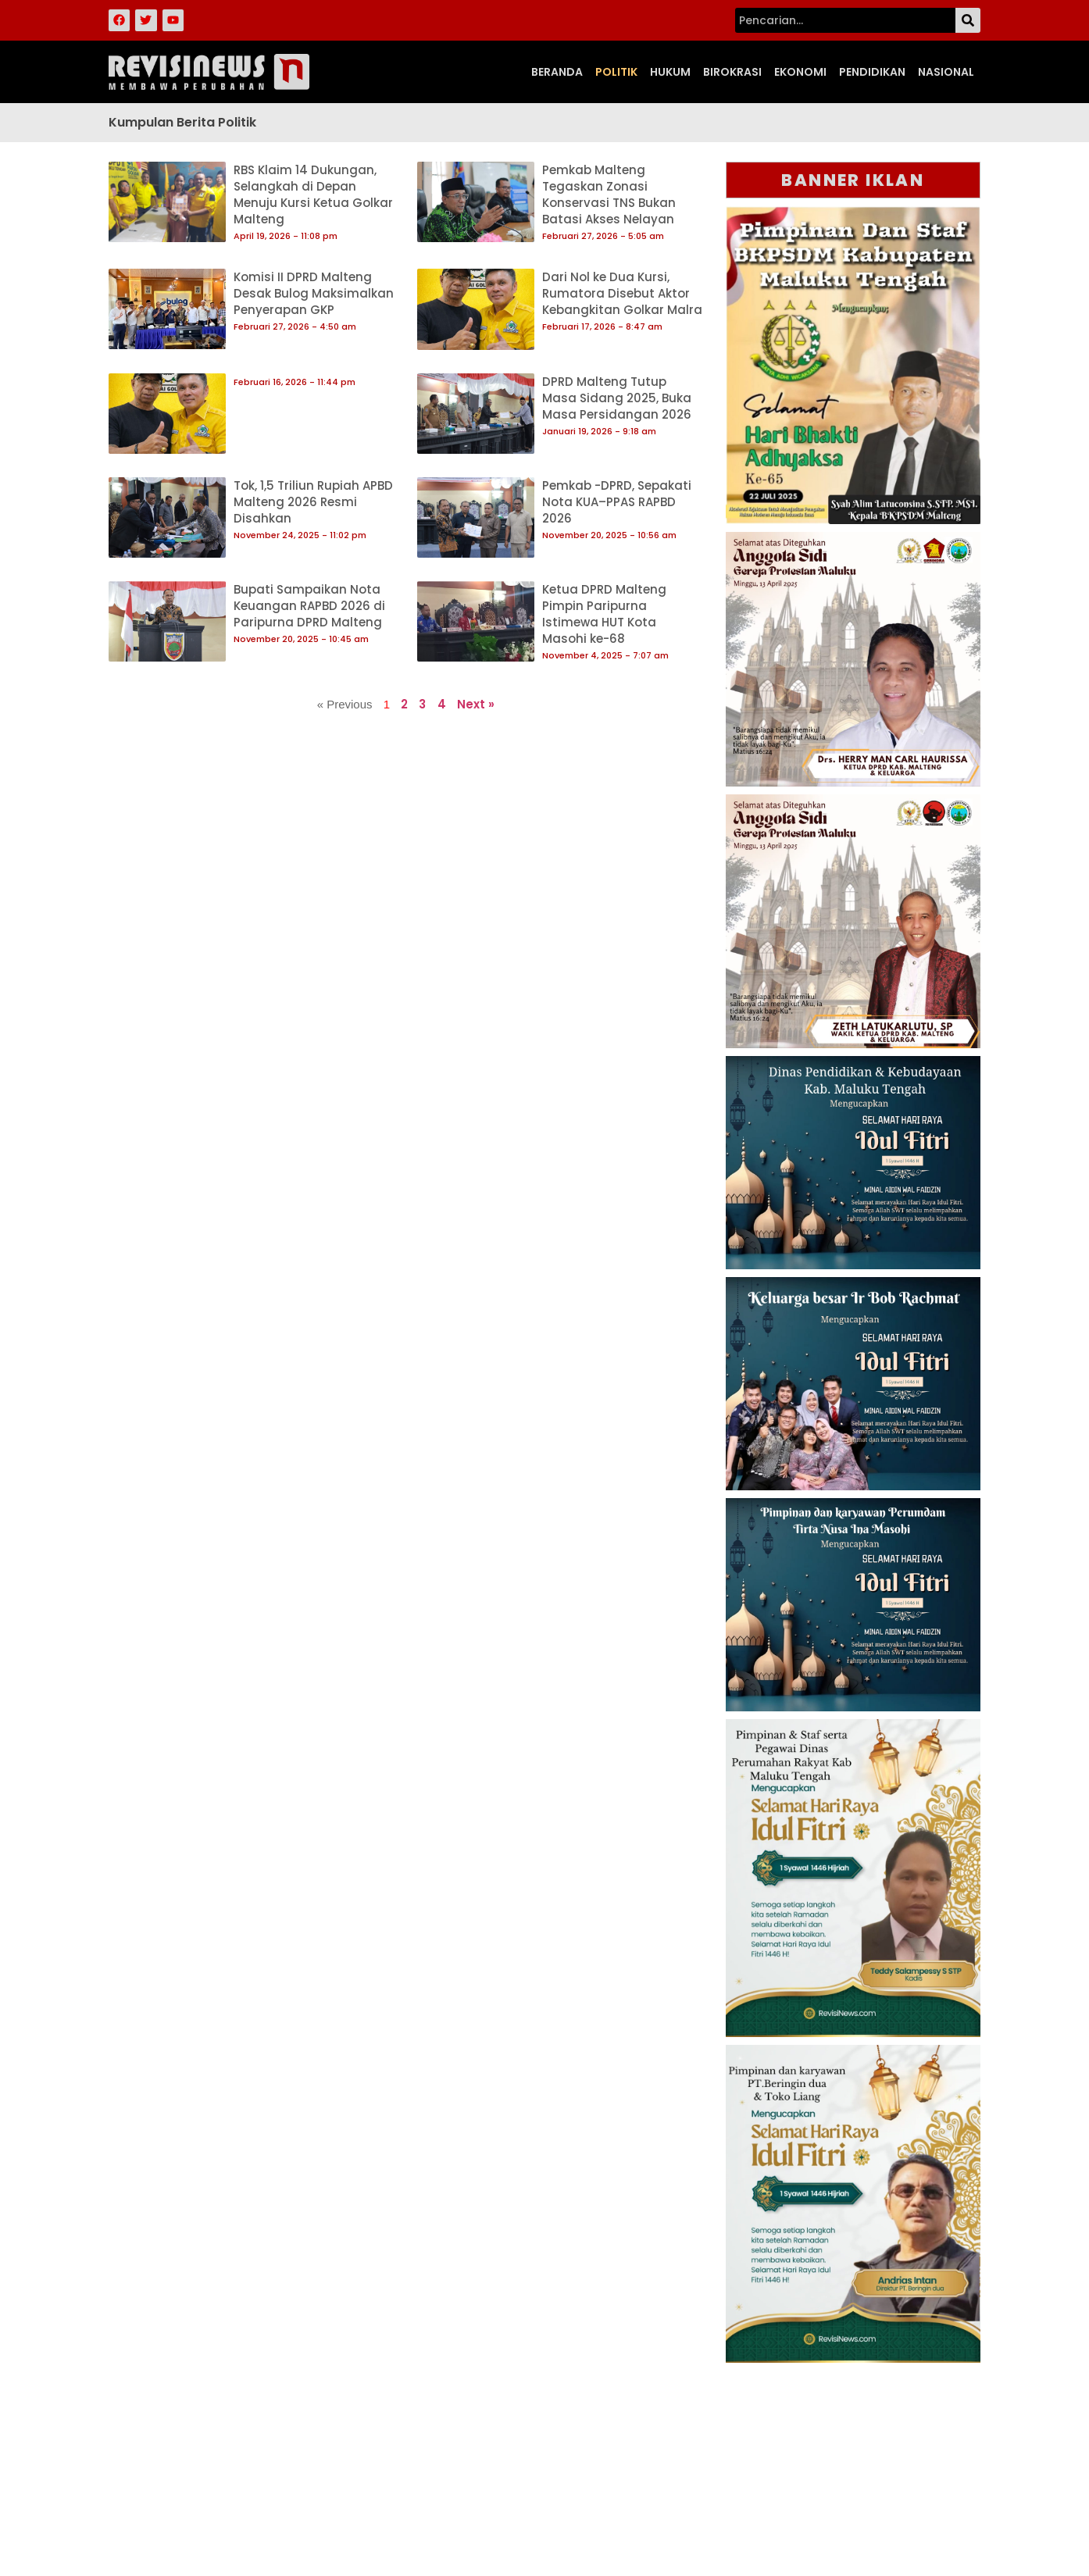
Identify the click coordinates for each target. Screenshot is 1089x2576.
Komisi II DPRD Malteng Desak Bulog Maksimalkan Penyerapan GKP (314, 293)
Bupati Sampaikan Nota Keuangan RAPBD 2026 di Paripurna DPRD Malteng (309, 605)
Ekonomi (800, 72)
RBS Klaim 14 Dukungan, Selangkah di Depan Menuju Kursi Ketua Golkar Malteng (313, 194)
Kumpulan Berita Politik (182, 122)
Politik (616, 72)
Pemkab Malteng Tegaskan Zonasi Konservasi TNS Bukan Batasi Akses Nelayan (609, 194)
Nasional (946, 72)
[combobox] (845, 20)
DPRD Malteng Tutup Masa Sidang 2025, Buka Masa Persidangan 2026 (616, 398)
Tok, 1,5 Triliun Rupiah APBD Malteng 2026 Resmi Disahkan (313, 501)
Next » (476, 704)
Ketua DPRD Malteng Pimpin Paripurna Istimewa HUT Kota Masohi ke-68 (604, 614)
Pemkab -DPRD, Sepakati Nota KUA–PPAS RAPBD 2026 (616, 501)
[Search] (967, 20)
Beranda (557, 72)
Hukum (670, 72)
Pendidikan (872, 72)
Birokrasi (732, 72)
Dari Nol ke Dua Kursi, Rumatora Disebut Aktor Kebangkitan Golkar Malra (622, 293)
